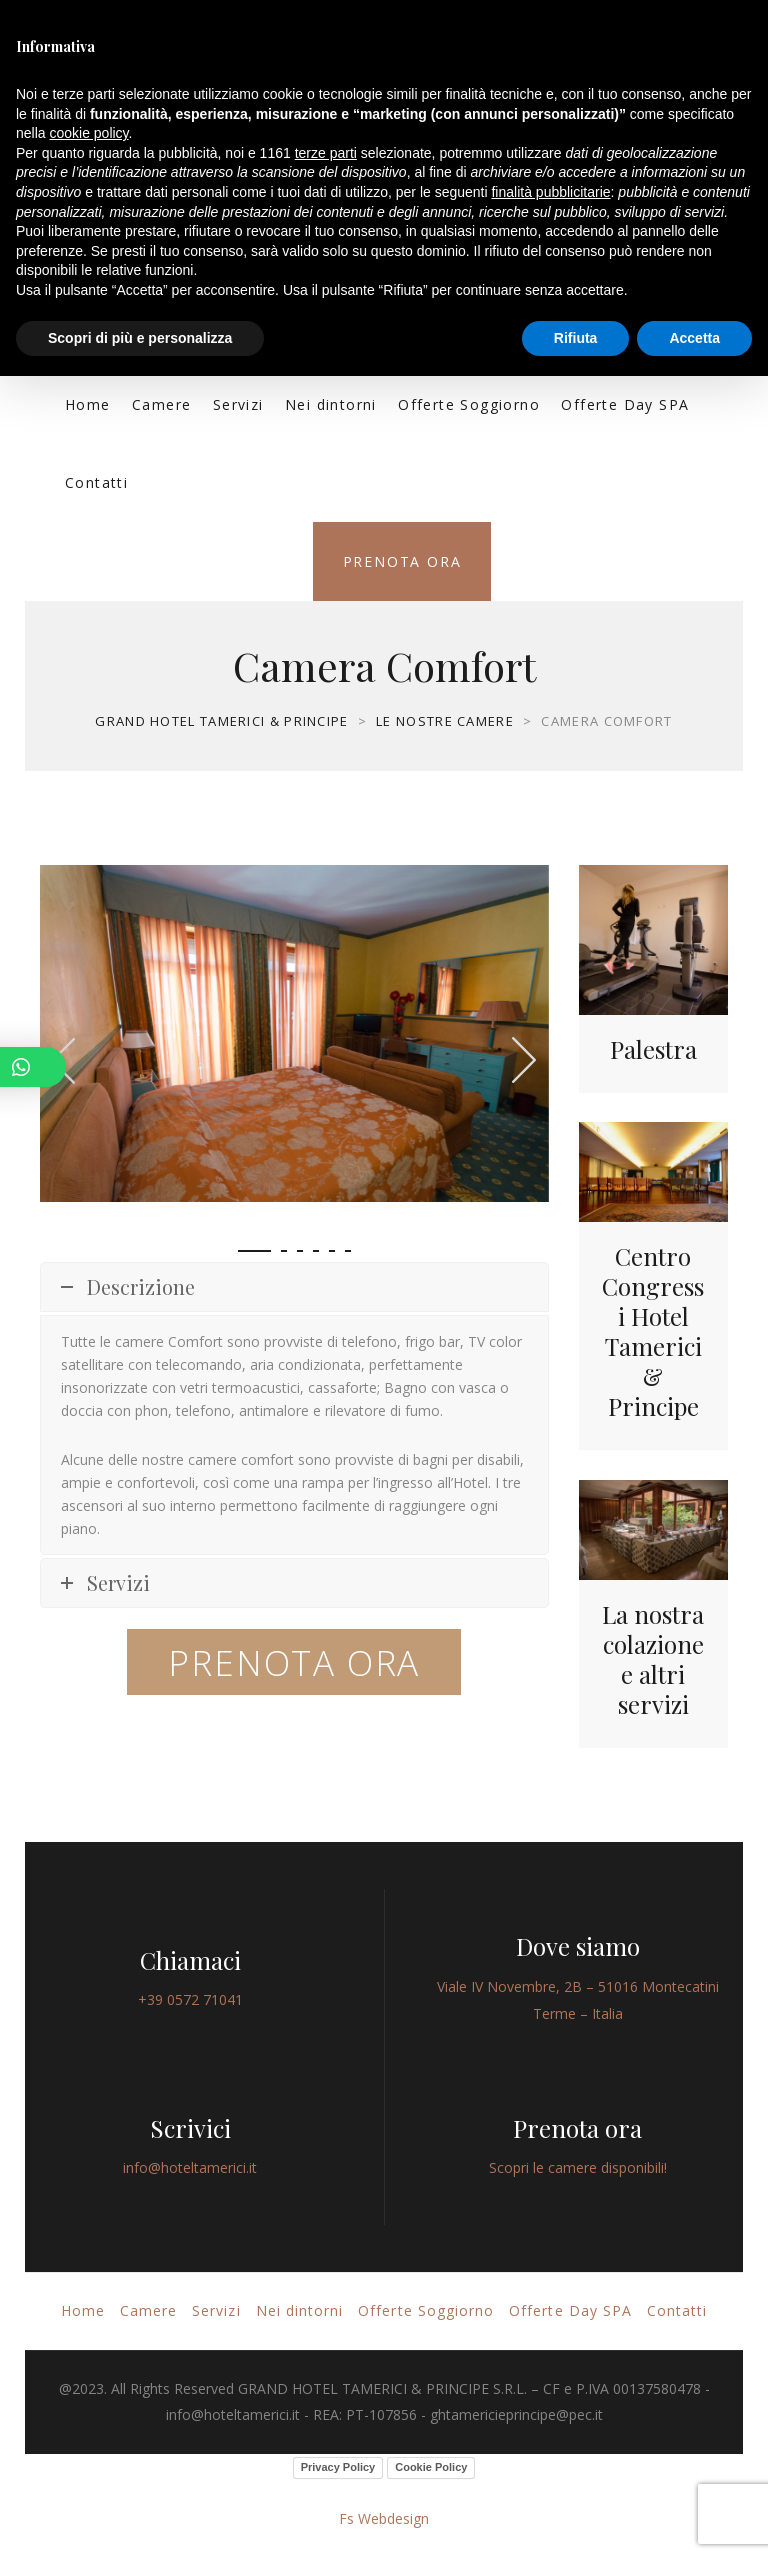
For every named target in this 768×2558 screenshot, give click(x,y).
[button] (254, 1251)
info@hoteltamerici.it (190, 2167)
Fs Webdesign (384, 2518)
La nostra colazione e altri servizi (653, 1659)
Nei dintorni (331, 404)
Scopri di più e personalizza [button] (140, 338)
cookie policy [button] (88, 133)
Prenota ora (402, 561)
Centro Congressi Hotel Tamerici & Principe (653, 1331)
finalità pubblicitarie (550, 192)
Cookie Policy (431, 2467)
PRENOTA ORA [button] (294, 1662)
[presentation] (525, 1059)
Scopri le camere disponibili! (578, 2167)
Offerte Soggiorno (469, 404)
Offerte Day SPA (625, 404)
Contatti (96, 482)
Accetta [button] (694, 338)
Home (88, 404)
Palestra (653, 1049)
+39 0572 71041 (190, 1999)
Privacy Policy (338, 2467)
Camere (161, 404)
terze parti (326, 153)
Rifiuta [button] (576, 338)
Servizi (238, 404)
